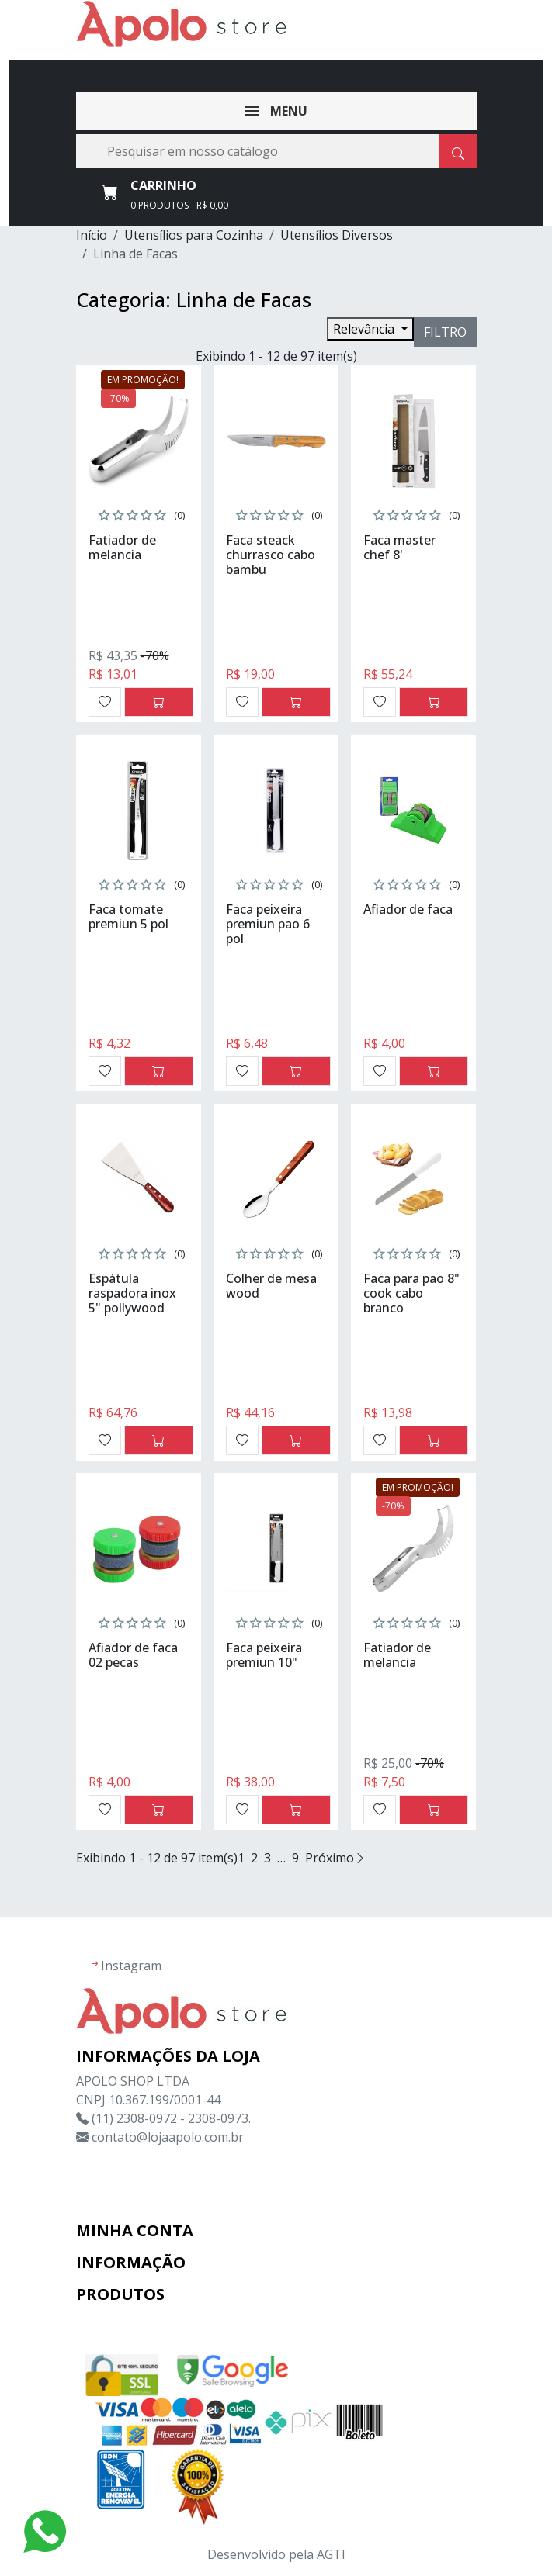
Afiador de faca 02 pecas (133, 1655)
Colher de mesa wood (271, 1286)
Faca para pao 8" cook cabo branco (411, 1293)
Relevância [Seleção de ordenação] (365, 328)
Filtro (445, 332)
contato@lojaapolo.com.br (168, 2137)
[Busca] (276, 151)
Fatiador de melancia (122, 547)
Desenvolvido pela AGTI (276, 2554)
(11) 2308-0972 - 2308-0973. (171, 2118)
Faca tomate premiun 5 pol (128, 916)
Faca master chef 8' (399, 547)
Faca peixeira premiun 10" (264, 1655)
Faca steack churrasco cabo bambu (270, 554)
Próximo (335, 1857)
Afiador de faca (408, 909)
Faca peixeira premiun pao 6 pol (268, 924)
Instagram (131, 1965)
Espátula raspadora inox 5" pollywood (132, 1293)
